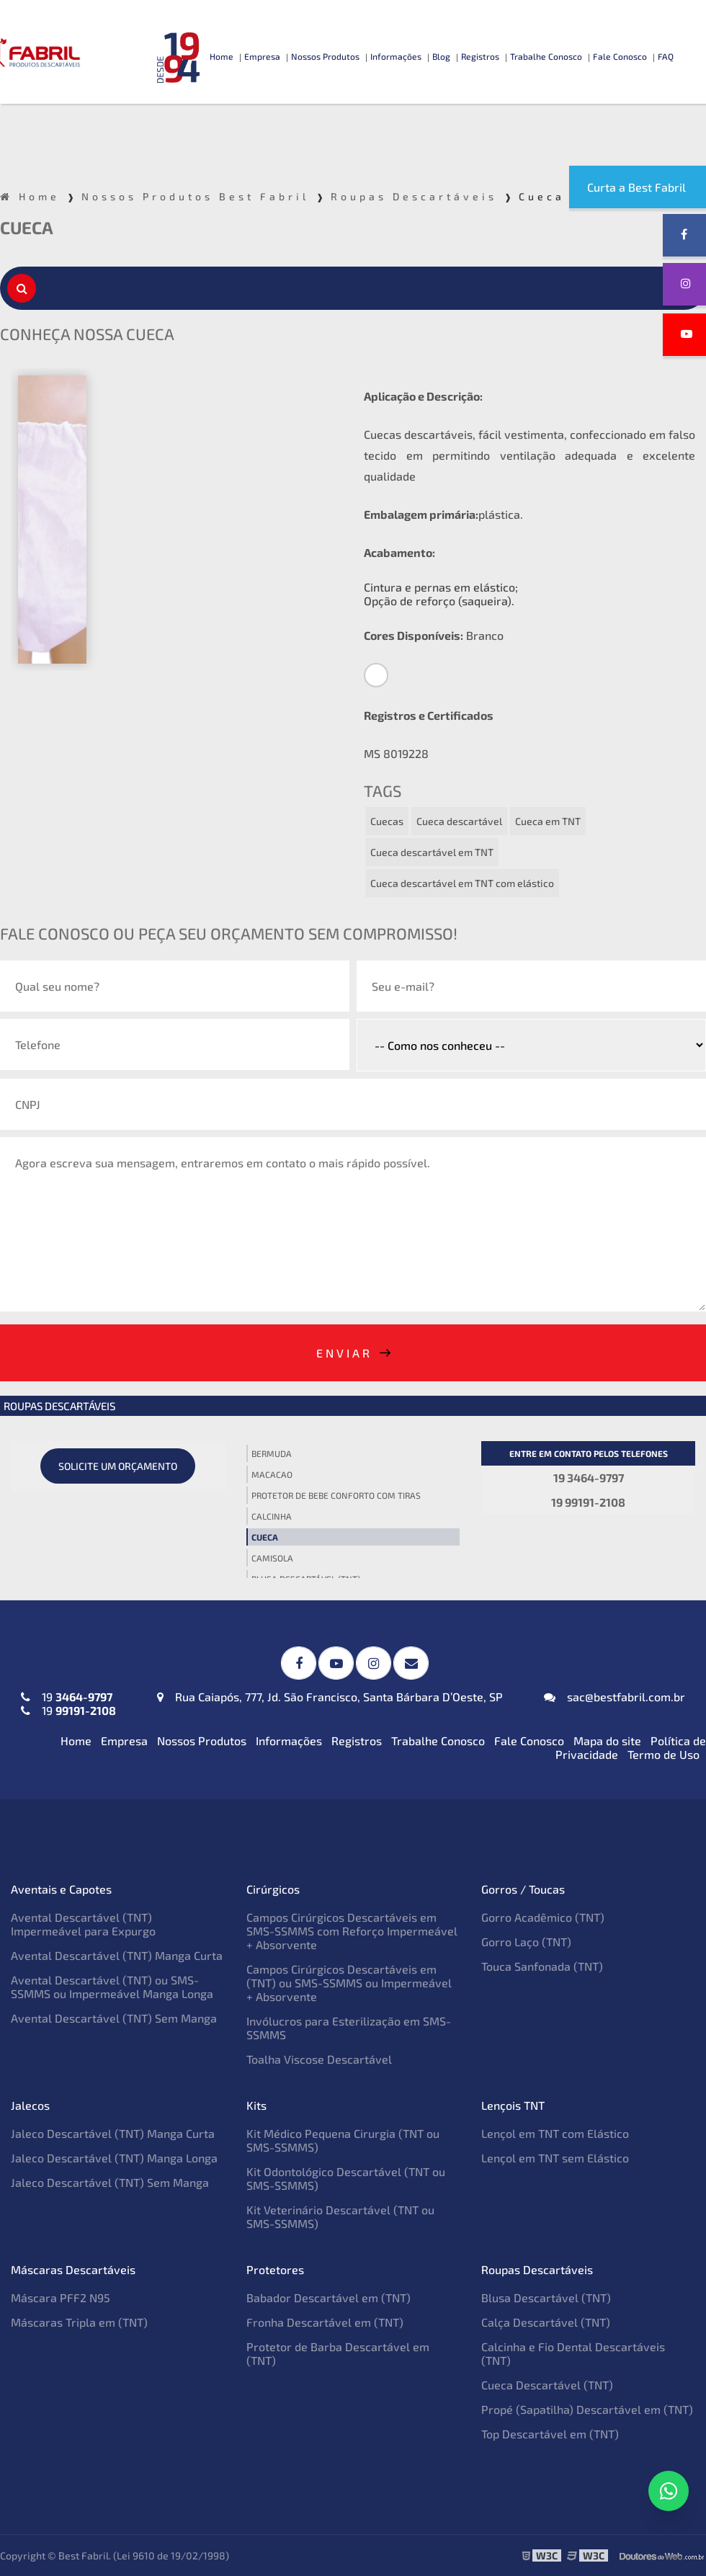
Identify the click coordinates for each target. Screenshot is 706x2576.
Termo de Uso (663, 1754)
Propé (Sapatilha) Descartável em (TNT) (587, 2409)
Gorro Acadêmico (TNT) (542, 1917)
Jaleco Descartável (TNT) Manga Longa (114, 2158)
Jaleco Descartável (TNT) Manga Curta (113, 2133)
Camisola (272, 1558)
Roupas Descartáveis (59, 1405)
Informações (395, 56)
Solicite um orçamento (117, 1466)
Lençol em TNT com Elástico (555, 2133)
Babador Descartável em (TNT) (328, 2297)
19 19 (68, 1703)
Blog (441, 56)
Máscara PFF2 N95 (60, 2297)
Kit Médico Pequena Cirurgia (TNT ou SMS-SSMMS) (342, 2140)
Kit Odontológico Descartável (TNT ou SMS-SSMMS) (345, 2178)
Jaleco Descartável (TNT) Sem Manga (110, 2182)
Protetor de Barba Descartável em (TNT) (337, 2353)
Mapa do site (607, 1740)
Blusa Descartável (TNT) (546, 2297)
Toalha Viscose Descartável (319, 2059)
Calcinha (271, 1516)
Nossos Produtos (325, 56)
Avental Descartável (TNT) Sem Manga (114, 2018)
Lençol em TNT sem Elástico (555, 2158)
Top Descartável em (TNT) (550, 2434)
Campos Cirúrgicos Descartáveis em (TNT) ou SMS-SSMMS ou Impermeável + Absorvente (349, 1982)
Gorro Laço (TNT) (526, 1941)
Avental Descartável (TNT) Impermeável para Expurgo (83, 1924)
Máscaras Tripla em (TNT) (79, 2322)
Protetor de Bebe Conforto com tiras (336, 1495)
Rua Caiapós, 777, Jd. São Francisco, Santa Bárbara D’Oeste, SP (330, 1696)
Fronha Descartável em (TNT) (324, 2322)
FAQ (666, 56)
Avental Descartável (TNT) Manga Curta (117, 1955)
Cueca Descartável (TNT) (547, 2385)
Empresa (262, 56)
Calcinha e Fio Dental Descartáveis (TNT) (573, 2353)
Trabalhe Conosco (546, 56)
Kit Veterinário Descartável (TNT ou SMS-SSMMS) (340, 2216)
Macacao (271, 1474)
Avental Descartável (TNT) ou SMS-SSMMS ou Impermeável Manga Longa (112, 1986)
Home (221, 56)
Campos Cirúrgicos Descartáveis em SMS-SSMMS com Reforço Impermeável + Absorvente (351, 1930)
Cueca (264, 1537)
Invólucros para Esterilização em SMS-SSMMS (348, 2027)
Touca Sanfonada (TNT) (542, 1966)
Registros (480, 56)
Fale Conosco (620, 56)
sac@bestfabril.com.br (614, 1696)
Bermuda (271, 1453)
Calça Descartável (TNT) (545, 2322)
